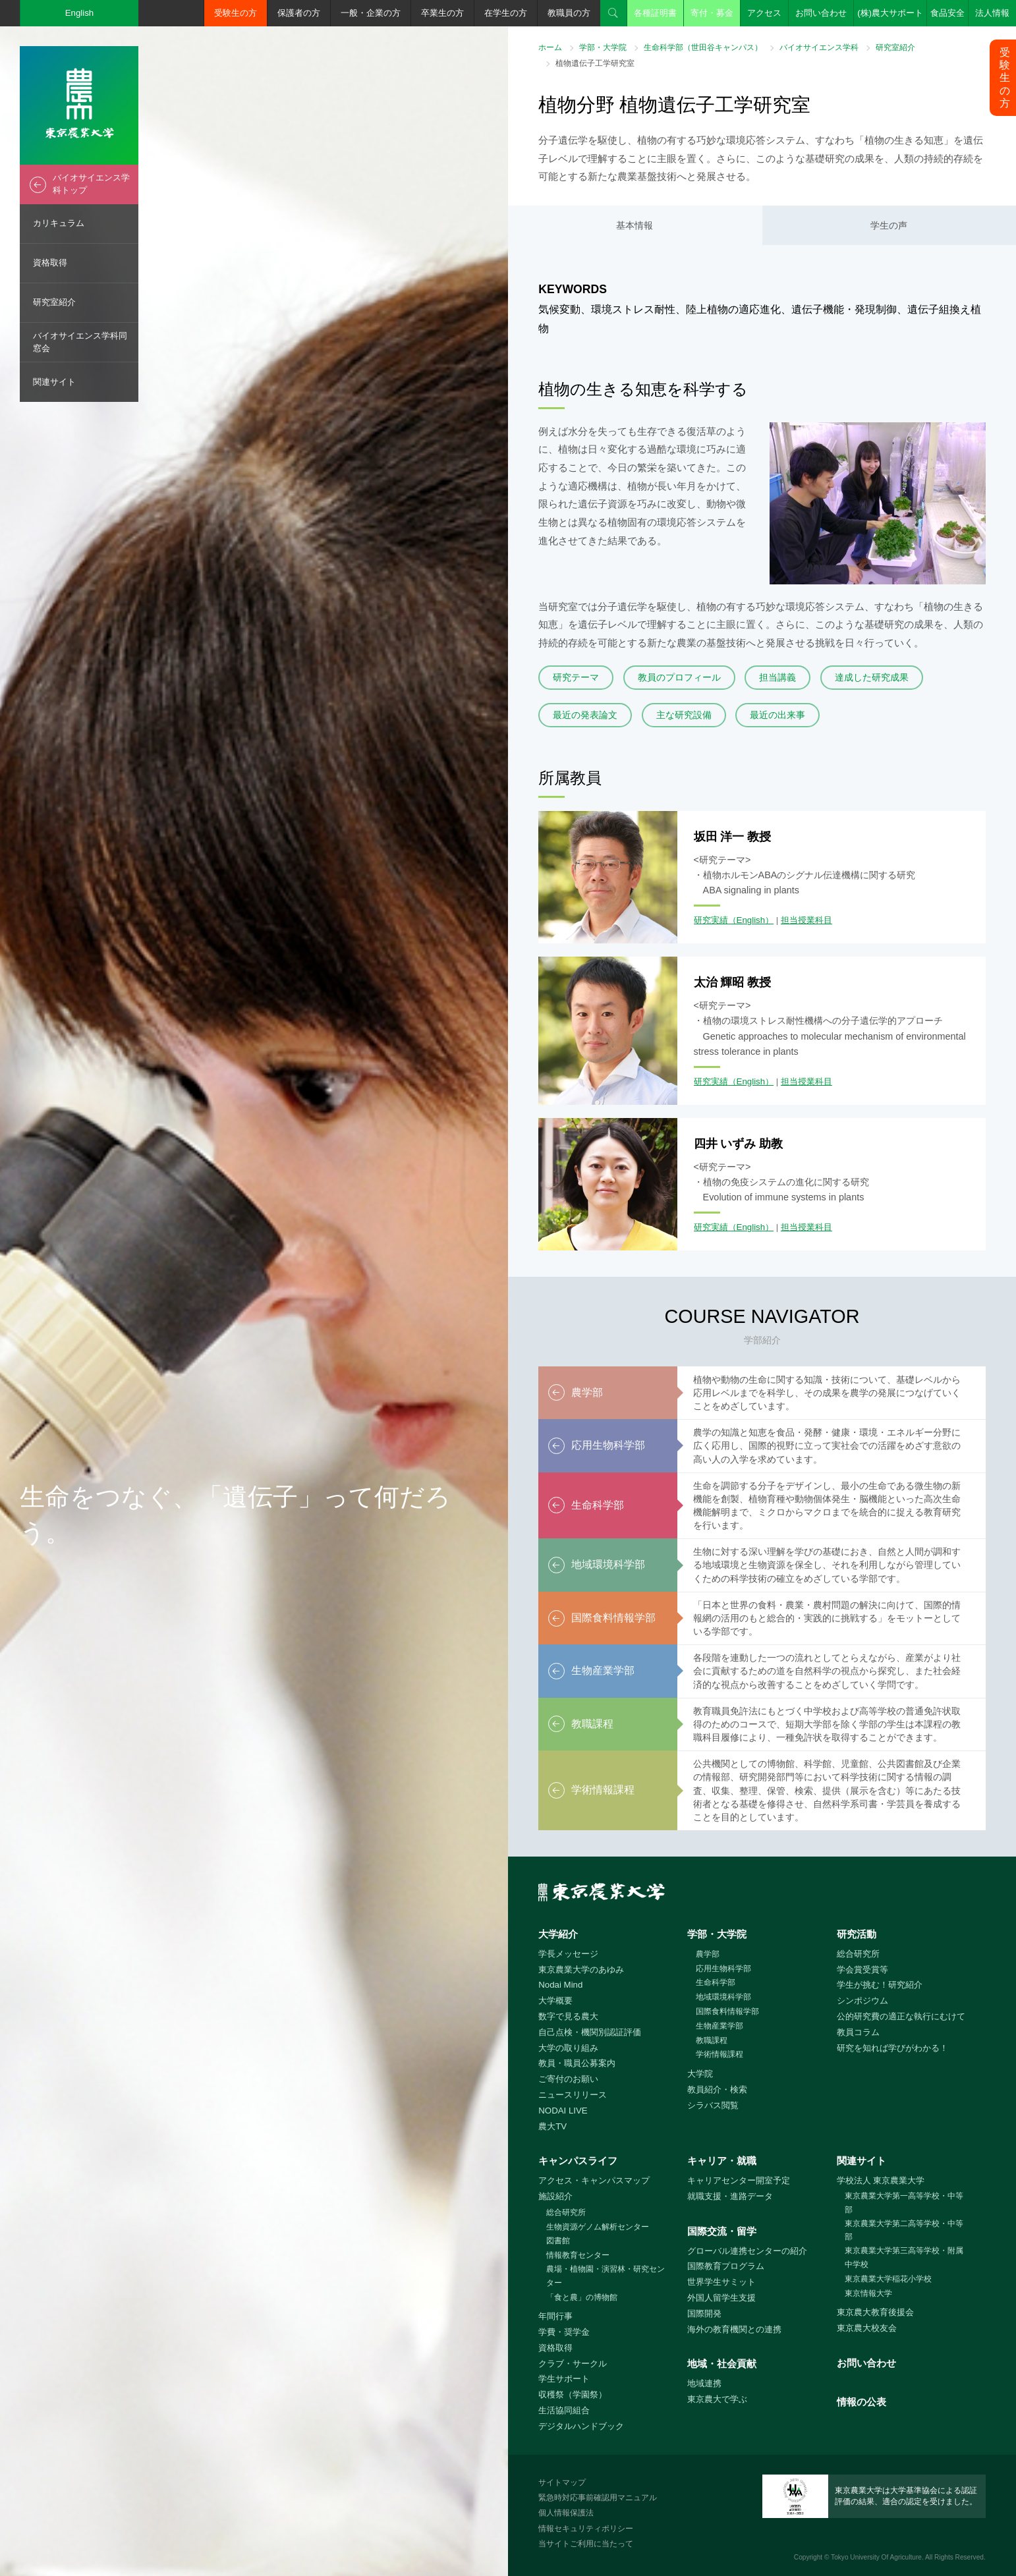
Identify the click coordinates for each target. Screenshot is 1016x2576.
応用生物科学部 (723, 1968)
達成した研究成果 (872, 677)
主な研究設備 (684, 715)
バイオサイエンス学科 (819, 47)
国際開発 (704, 2313)
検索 (613, 13)
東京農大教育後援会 (875, 2312)
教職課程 (711, 2040)
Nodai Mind (560, 1985)
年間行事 (555, 2316)
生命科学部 (715, 1982)
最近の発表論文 (585, 715)
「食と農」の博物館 (581, 2297)
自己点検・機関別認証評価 (589, 2032)
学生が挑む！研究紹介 (879, 1985)
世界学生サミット (721, 2282)
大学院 (700, 2074)
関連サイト (54, 382)
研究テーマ (576, 677)
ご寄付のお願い (568, 2079)
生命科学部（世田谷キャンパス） (703, 47)
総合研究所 (858, 1954)
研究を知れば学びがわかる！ (892, 2048)
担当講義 (777, 677)
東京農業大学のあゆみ (581, 1969)
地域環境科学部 (723, 1997)
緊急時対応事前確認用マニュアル (597, 2497)
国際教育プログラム (725, 2266)
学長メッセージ (568, 1954)
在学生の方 (505, 13)
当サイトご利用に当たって (585, 2543)
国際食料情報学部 (727, 2011)
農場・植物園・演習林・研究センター (605, 2275)
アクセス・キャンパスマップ (594, 2180)
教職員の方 (569, 13)
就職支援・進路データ (730, 2196)
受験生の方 (235, 13)
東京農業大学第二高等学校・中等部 (904, 2230)
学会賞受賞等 (862, 1969)
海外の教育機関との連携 (734, 2329)
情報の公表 (861, 2401)
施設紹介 (555, 2196)
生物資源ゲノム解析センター (597, 2226)
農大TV (552, 2126)
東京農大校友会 (867, 2328)
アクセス (764, 13)
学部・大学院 (603, 47)
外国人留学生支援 (721, 2298)
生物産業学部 (719, 2025)
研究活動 (856, 1934)
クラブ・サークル (572, 2363)
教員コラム (858, 2032)
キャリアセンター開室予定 (738, 2180)
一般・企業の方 (371, 13)
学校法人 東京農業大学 (881, 2180)
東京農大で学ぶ (717, 2399)
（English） (751, 920)
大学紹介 (558, 1934)
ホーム (550, 47)
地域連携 (704, 2383)
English (79, 13)
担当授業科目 (806, 920)
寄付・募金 (712, 13)
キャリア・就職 (721, 2160)
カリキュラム (58, 223)
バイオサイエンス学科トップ (91, 184)
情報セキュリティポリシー (585, 2528)
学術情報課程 (719, 2054)
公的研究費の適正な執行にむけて (901, 2016)
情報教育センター (577, 2255)
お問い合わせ (821, 13)
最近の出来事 (777, 715)
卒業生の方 (442, 13)
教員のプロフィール (679, 677)
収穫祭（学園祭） (572, 2394)
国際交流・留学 (721, 2231)
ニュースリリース (572, 2095)
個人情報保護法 (566, 2512)
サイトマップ (562, 2482)
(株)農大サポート (890, 13)
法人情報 (992, 13)
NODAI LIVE (562, 2110)
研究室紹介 (54, 302)
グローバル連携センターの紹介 (747, 2251)
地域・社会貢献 (721, 2363)
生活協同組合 (564, 2410)
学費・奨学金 (564, 2332)
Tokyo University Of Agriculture (876, 2557)
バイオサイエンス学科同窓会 (80, 342)
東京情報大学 (868, 2293)
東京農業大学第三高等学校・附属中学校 (904, 2257)
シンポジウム (862, 2000)
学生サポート (564, 2379)
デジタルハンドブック (581, 2426)
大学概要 (555, 2000)
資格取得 (50, 262)
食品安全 (947, 13)
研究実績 (711, 920)
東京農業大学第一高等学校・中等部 (904, 2202)
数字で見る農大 (568, 2016)
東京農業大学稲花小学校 (888, 2278)
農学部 (708, 1954)
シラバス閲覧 (713, 2105)
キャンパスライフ (577, 2160)
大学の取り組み (568, 2048)
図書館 (558, 2240)
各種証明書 (655, 13)
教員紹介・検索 (717, 2089)
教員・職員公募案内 (576, 2063)
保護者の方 (298, 13)
